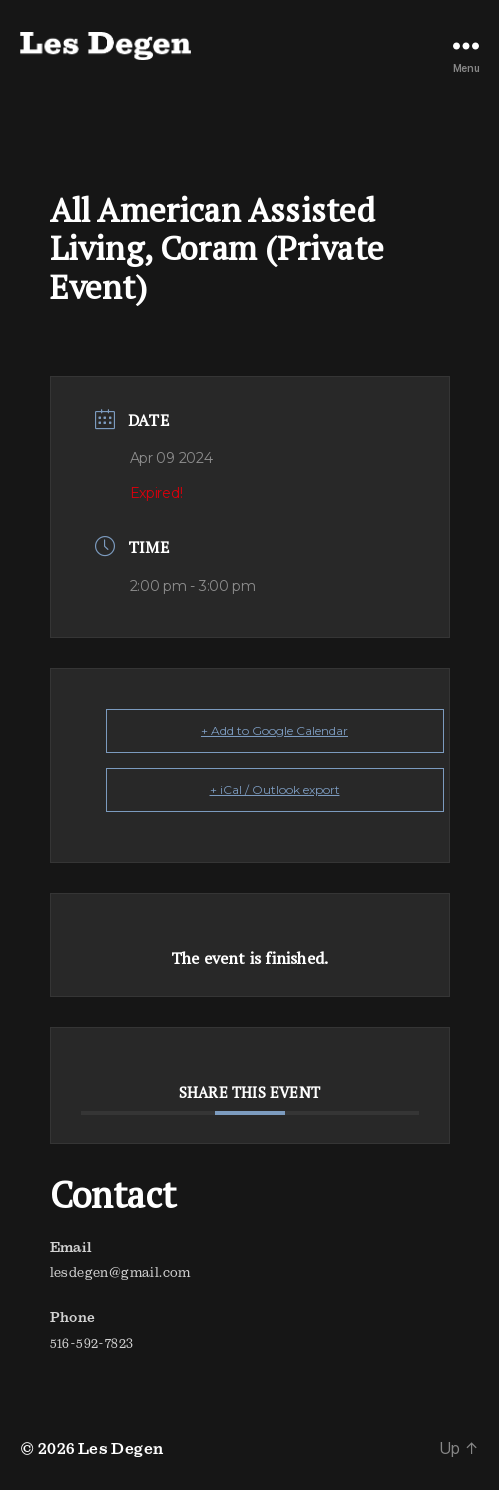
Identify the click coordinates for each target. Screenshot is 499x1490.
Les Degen (121, 1448)
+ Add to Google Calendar (274, 730)
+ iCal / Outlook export (275, 789)
